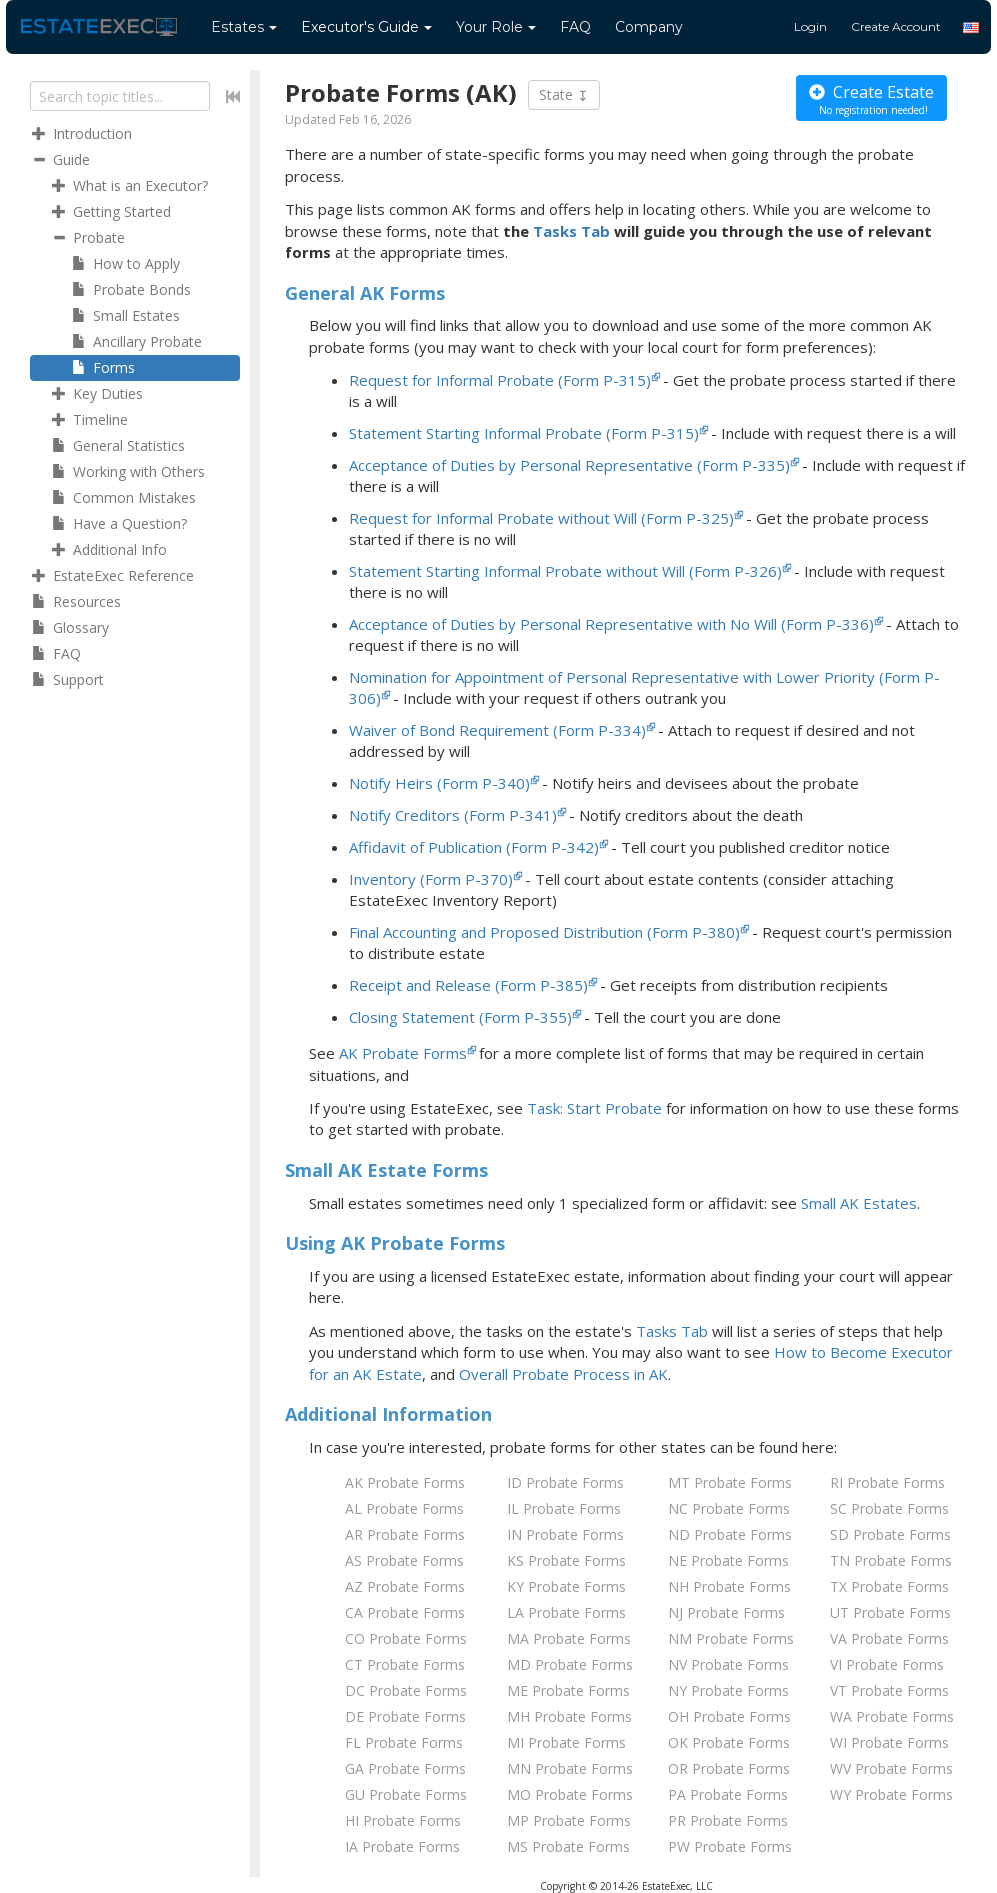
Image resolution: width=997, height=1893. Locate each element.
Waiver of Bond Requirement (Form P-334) (497, 730)
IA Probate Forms (402, 1846)
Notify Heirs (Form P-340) (439, 783)
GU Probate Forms (406, 1794)
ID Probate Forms (565, 1482)
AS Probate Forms (404, 1560)
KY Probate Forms (566, 1586)
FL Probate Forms (404, 1742)
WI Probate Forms (889, 1742)
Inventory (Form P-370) (431, 879)
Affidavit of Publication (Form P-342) (474, 847)
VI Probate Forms (887, 1664)
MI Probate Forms (566, 1742)
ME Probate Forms (568, 1690)
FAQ (575, 27)
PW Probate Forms (730, 1846)
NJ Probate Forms (726, 1612)
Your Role (496, 27)
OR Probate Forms (729, 1768)
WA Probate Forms (892, 1716)
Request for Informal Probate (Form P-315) (500, 380)
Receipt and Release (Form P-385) (468, 985)
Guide (366, 27)
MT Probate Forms (730, 1482)
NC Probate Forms (729, 1508)
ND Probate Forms (730, 1534)
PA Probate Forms (728, 1794)
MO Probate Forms (570, 1794)
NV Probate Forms (728, 1664)
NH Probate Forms (729, 1586)
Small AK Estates (859, 1203)
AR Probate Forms (405, 1534)
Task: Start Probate (594, 1108)
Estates (244, 27)
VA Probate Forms (889, 1638)
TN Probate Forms (891, 1560)
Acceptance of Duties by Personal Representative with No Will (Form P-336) (611, 624)
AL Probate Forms (404, 1508)
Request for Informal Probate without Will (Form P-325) (541, 518)
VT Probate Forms (889, 1690)
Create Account (896, 26)
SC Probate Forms (889, 1508)
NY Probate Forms (728, 1690)
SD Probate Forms (890, 1534)
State (564, 95)
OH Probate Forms (729, 1716)
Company (649, 27)
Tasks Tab (571, 231)
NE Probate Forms (728, 1560)
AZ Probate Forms (405, 1586)
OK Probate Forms (729, 1742)
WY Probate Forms (891, 1794)
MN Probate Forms (570, 1768)
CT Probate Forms (405, 1664)
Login (810, 26)
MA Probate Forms (569, 1638)
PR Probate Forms (728, 1820)
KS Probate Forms (566, 1560)
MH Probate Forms (569, 1716)
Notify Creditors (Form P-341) (453, 815)
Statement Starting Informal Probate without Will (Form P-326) (565, 571)
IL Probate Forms (564, 1508)
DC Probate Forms (406, 1690)
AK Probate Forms (403, 1053)
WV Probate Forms (891, 1768)
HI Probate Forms (403, 1820)
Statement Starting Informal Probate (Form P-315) (524, 433)
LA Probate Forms (566, 1612)
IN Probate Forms (565, 1534)
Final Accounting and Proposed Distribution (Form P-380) (544, 932)
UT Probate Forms (890, 1612)
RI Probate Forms (887, 1482)
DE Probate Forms (405, 1716)
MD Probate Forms (570, 1664)
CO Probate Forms (406, 1638)
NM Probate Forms (731, 1638)
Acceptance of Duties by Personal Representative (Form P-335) (569, 465)
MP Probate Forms (569, 1820)
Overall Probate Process (563, 1374)
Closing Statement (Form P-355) (460, 1017)
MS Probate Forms (568, 1846)
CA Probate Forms (405, 1612)
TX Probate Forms (889, 1586)
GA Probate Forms (405, 1768)
